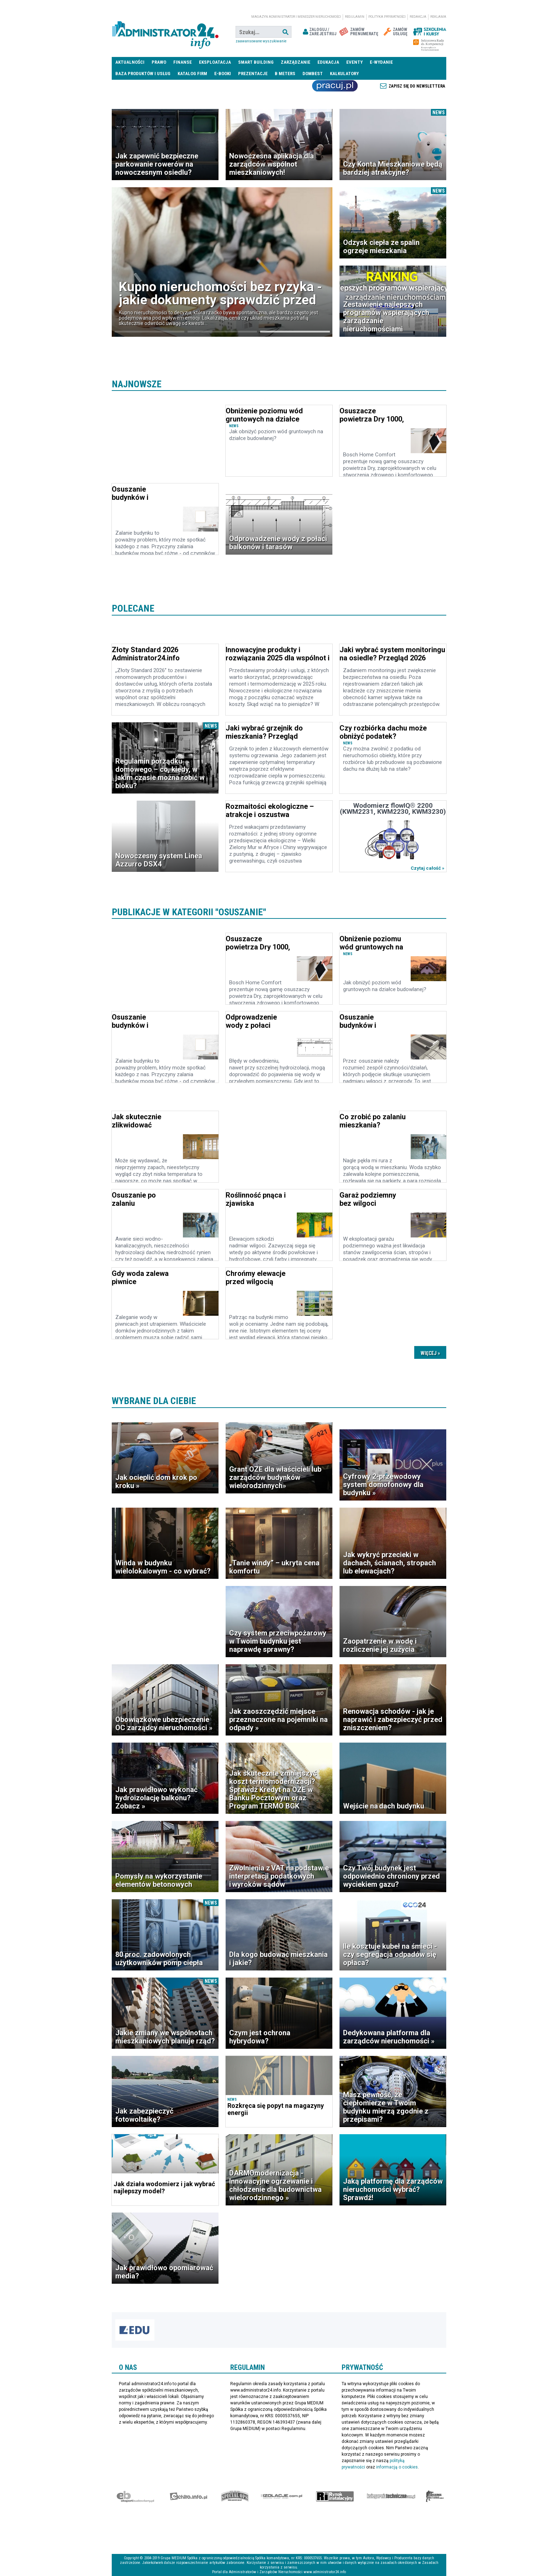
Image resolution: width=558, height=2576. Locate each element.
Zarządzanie (295, 62)
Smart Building (256, 62)
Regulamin (354, 17)
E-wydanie (381, 62)
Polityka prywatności (387, 17)
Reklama (438, 17)
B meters (285, 73)
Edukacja (328, 62)
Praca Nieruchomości (335, 85)
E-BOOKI (222, 73)
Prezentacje (253, 73)
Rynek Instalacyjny (335, 2496)
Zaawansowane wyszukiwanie (261, 41)
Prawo (159, 62)
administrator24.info (165, 32)
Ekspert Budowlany (135, 2496)
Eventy (354, 62)
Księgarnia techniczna (391, 2496)
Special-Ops (234, 2496)
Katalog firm (192, 73)
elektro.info (188, 2496)
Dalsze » (430, 1352)
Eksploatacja (215, 62)
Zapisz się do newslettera (417, 86)
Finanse (182, 62)
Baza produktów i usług (142, 73)
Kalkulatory (344, 73)
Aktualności (129, 62)
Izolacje (281, 2496)
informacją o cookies (397, 2467)
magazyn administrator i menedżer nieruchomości (296, 17)
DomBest (312, 73)
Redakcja (418, 17)
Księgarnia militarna (435, 2496)
